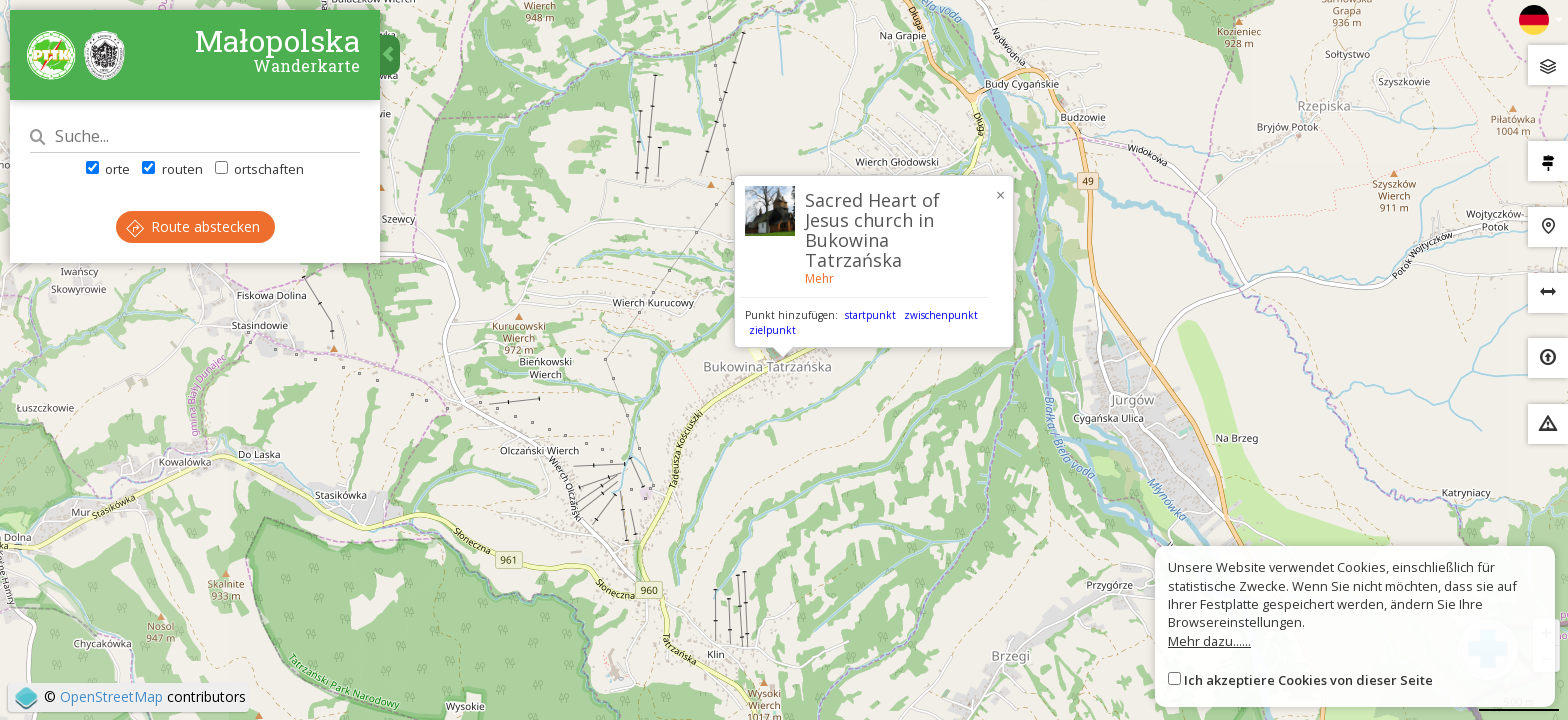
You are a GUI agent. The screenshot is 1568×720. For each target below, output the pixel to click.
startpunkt (870, 315)
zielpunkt (772, 330)
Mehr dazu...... (1209, 641)
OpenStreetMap (111, 696)
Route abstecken (193, 226)
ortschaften (259, 169)
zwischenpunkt (941, 315)
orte (108, 169)
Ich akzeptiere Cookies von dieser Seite (1308, 680)
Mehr (819, 278)
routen (172, 169)
